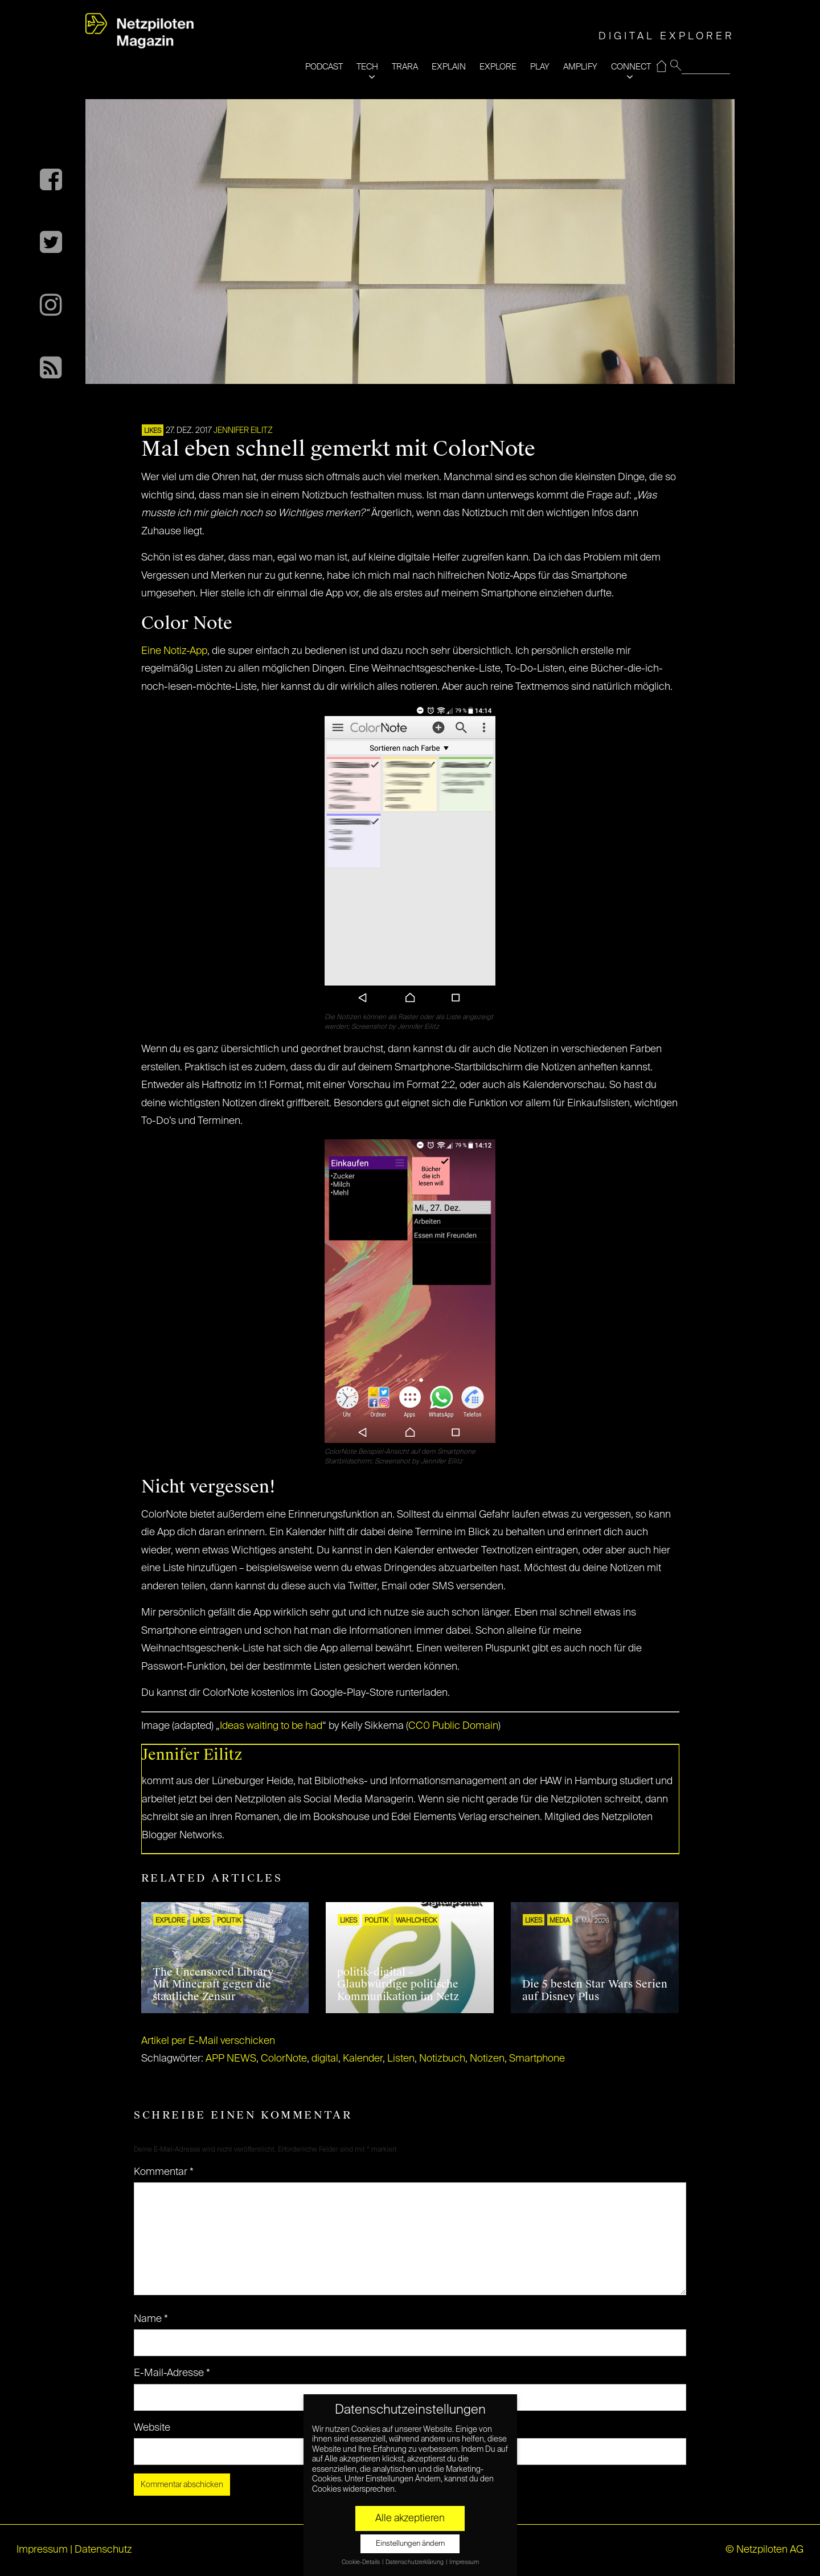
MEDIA (560, 1920)
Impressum (42, 2550)
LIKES (152, 431)
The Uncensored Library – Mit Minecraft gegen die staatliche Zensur (217, 1984)
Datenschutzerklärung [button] (415, 2562)
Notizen (487, 2059)
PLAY (540, 67)
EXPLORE (497, 67)
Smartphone (537, 2059)
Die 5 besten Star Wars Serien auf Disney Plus (594, 1990)
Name (151, 2319)
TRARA (405, 67)
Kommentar (164, 2172)
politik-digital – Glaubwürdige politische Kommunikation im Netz (398, 1984)
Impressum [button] (464, 2562)
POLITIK (229, 1920)
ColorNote (284, 2059)
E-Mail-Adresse (172, 2373)
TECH (367, 67)
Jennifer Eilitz (243, 431)
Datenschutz (103, 2550)
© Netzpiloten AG (764, 2550)
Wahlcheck (416, 1920)
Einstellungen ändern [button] (410, 2544)
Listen (401, 2059)
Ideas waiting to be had (271, 1726)
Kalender (363, 2059)
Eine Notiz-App (174, 651)
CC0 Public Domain (453, 1726)
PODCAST (324, 67)
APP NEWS (231, 2059)
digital (324, 2059)
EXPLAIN (449, 67)
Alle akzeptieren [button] (410, 2518)
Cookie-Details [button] (361, 2562)
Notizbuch (442, 2059)
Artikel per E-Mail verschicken (208, 2041)
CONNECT (631, 67)
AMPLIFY (580, 67)
